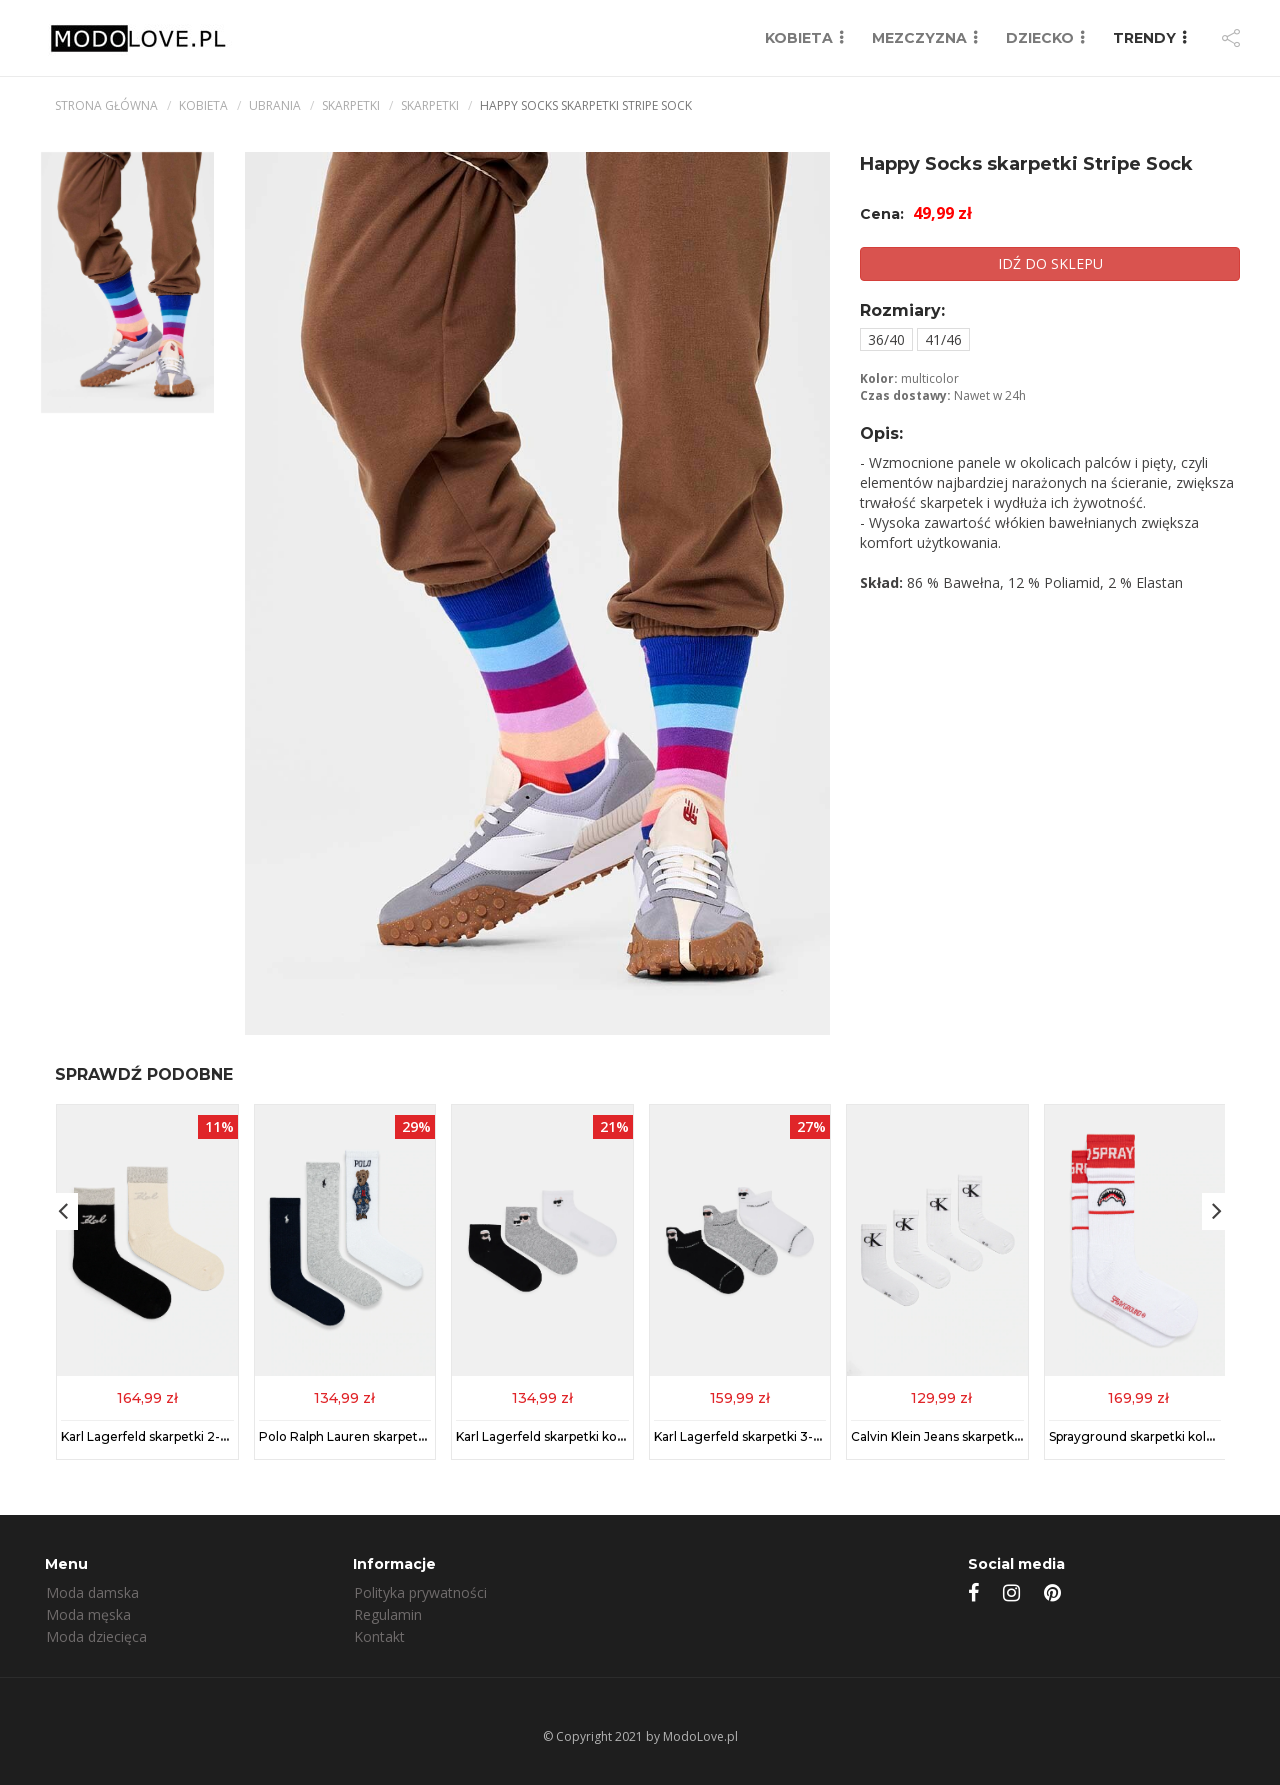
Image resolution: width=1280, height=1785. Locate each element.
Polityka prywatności (420, 1592)
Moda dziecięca (96, 1636)
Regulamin (388, 1614)
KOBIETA (799, 38)
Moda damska (92, 1592)
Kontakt (379, 1636)
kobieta (203, 105)
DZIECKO (1040, 38)
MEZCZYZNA (919, 38)
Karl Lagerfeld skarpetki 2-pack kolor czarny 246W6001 (228, 1435)
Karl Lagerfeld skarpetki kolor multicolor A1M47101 (606, 1435)
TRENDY (1144, 38)
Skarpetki (351, 105)
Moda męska (88, 1614)
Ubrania (275, 105)
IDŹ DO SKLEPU (1050, 263)
